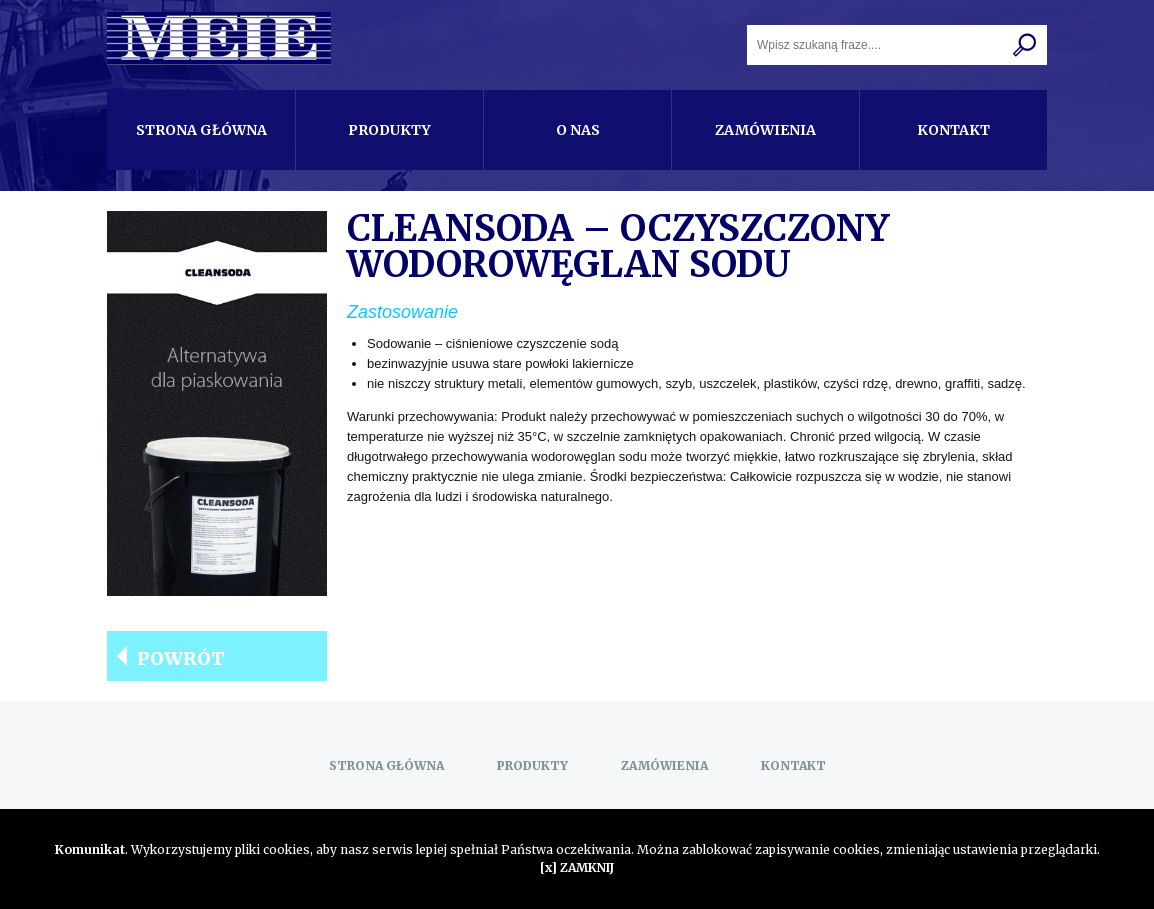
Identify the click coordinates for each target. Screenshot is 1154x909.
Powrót (181, 658)
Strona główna (201, 130)
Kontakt (953, 130)
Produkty (389, 130)
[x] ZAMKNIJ (577, 867)
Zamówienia (765, 130)
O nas (578, 130)
